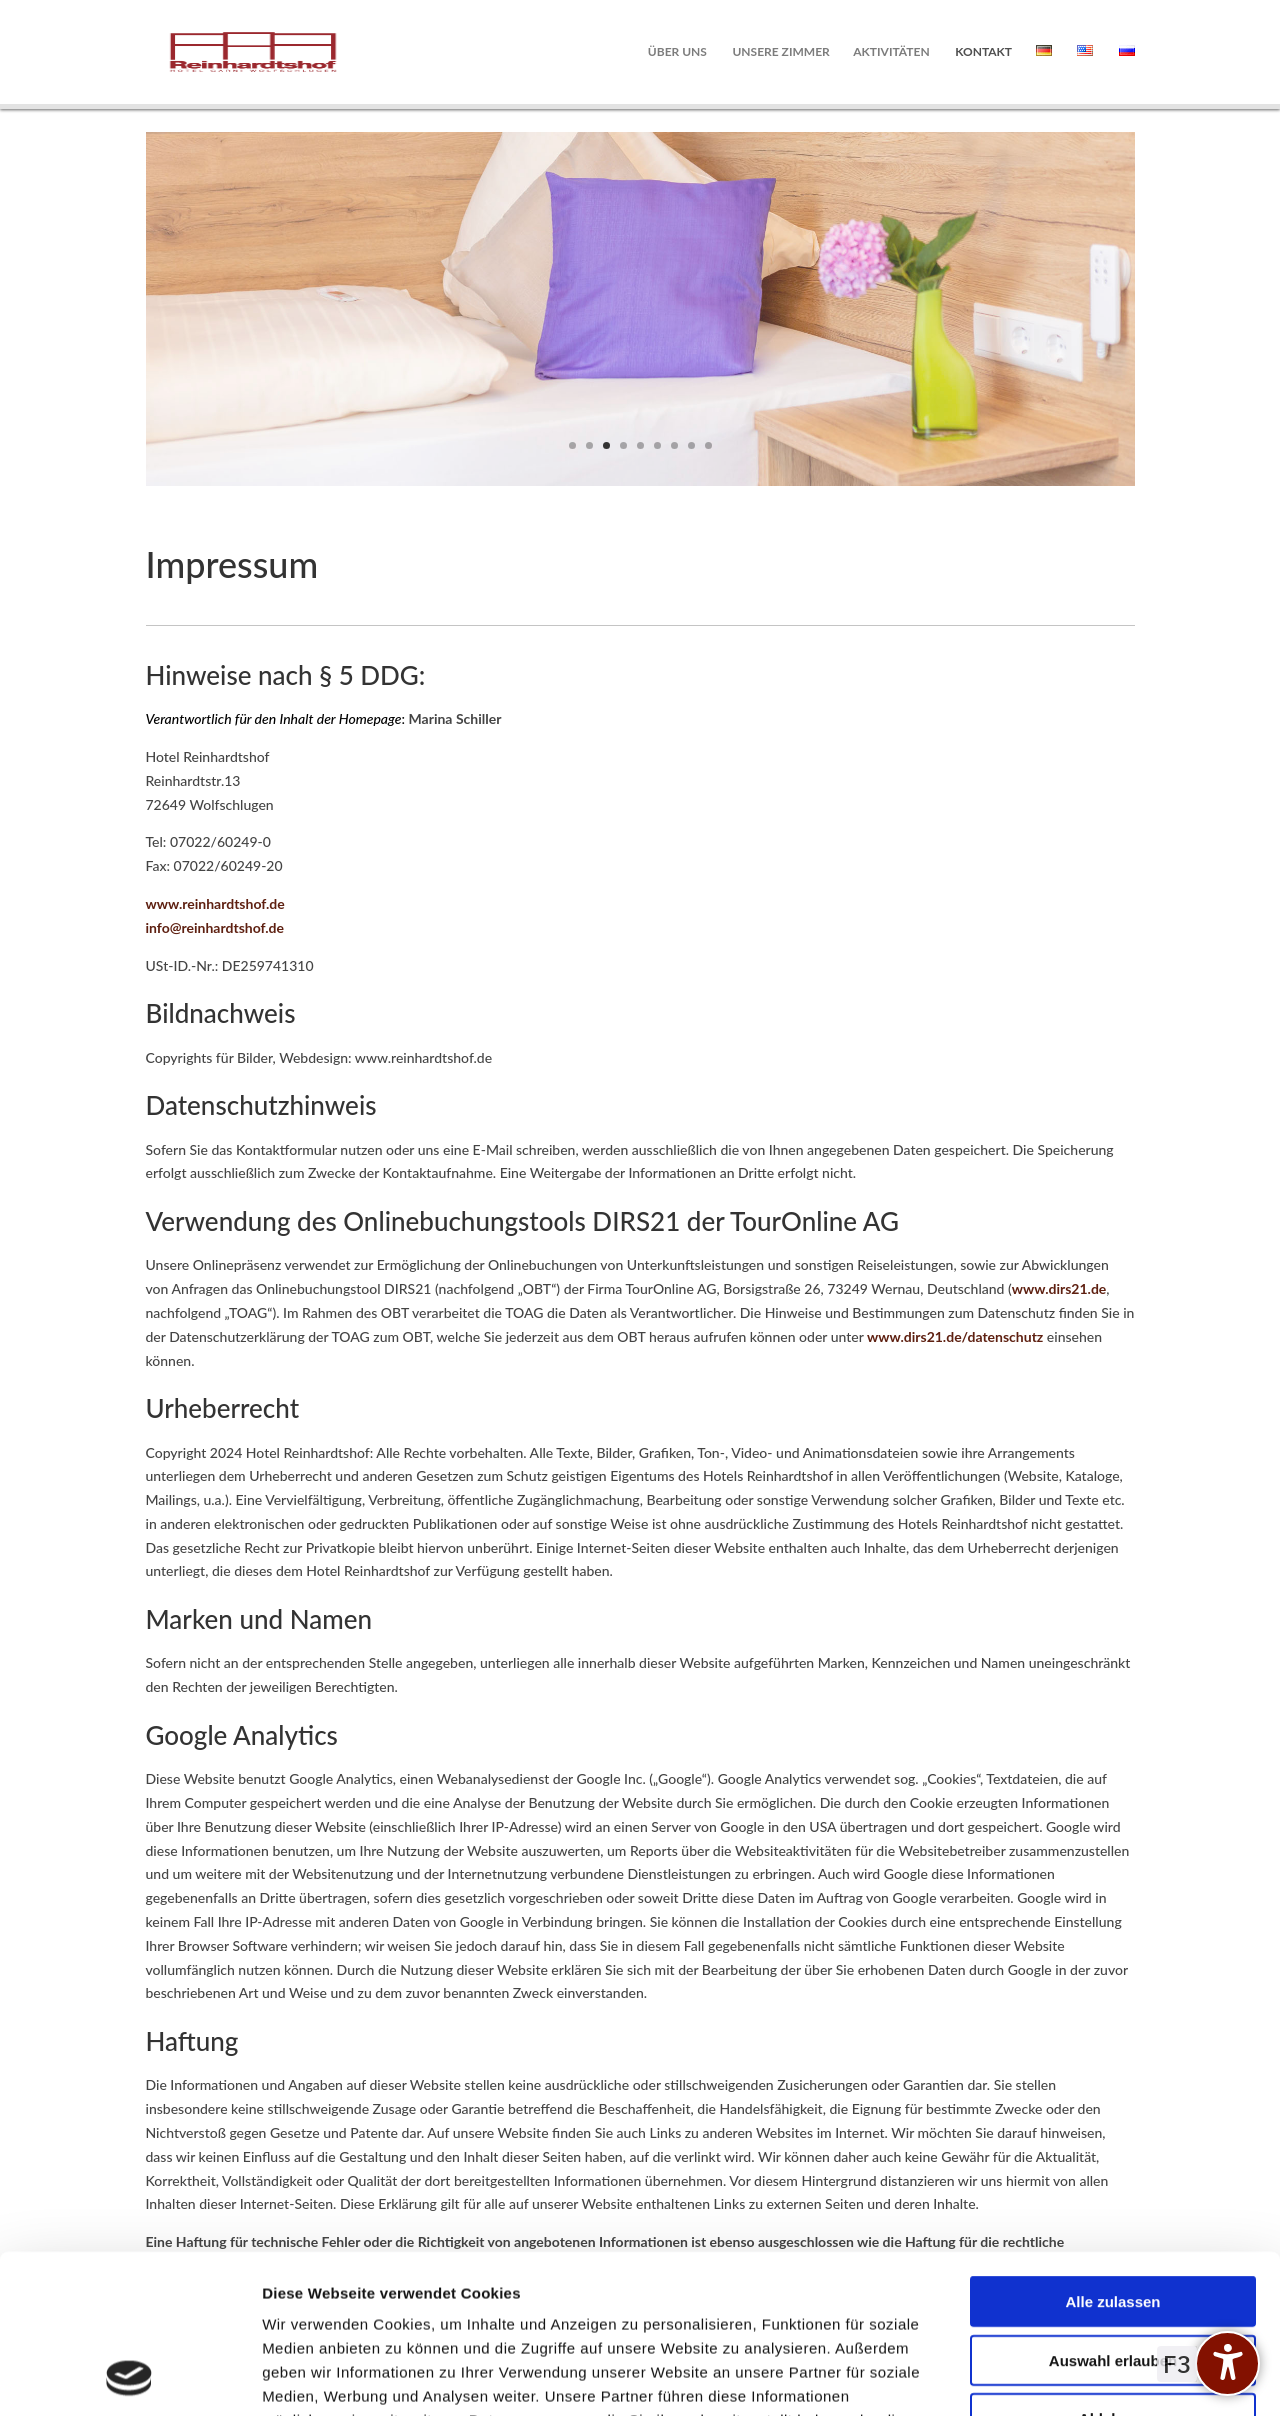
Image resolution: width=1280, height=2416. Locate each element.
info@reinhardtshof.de (215, 927)
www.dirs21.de (1059, 1288)
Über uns (677, 52)
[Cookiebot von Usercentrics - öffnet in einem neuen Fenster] (129, 2377)
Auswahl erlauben (1113, 2211)
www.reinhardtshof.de (215, 903)
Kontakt (983, 52)
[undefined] (1227, 2363)
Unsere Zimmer (780, 52)
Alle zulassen (1112, 2152)
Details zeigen (1063, 2376)
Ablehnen (1113, 2269)
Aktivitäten (891, 52)
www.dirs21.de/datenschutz (955, 1336)
